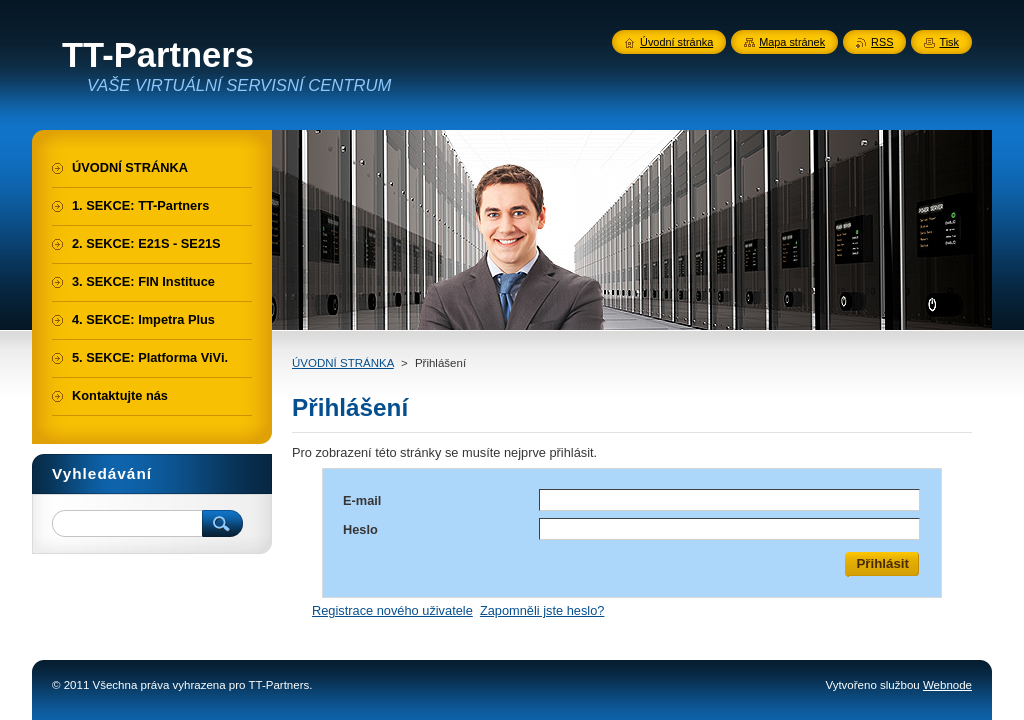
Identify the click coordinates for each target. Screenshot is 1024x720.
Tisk (949, 42)
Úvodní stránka (676, 42)
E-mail (362, 500)
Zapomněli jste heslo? (542, 610)
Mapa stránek (792, 42)
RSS (882, 42)
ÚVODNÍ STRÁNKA (343, 363)
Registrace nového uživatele (392, 610)
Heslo (360, 529)
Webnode (947, 685)
